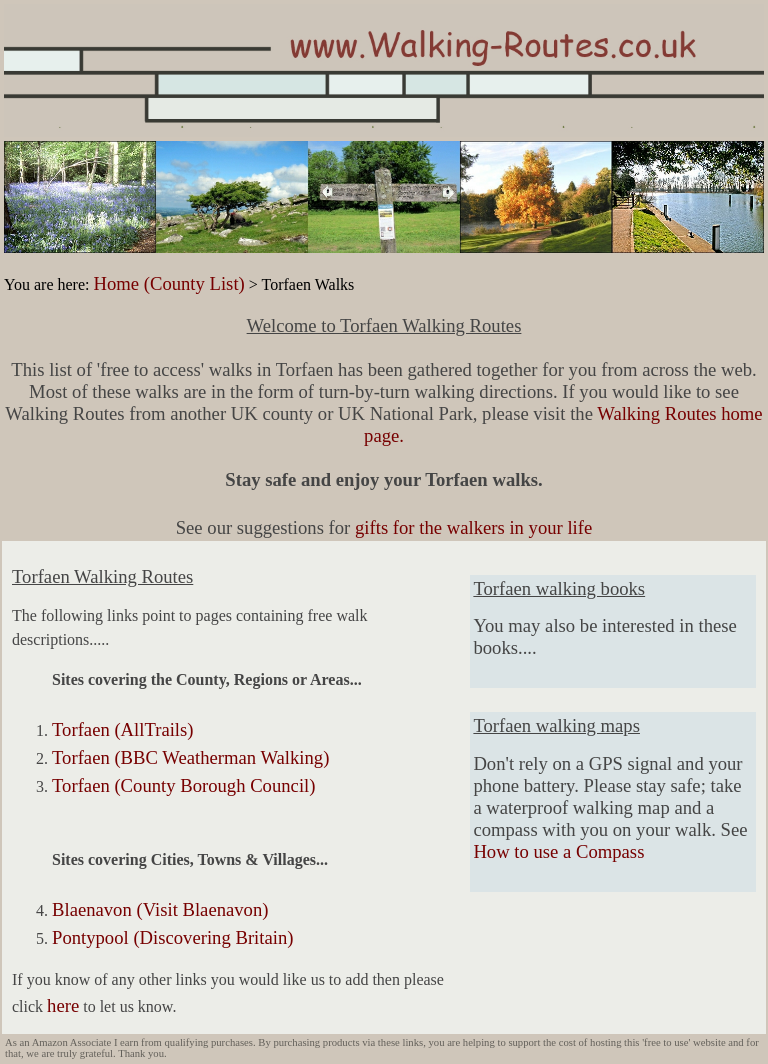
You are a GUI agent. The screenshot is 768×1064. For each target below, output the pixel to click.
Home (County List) (168, 283)
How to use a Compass (558, 851)
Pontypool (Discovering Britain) (172, 937)
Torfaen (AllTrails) (123, 729)
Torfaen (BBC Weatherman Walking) (190, 757)
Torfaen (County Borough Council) (183, 785)
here (63, 1005)
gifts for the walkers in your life (473, 527)
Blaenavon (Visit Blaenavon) (160, 909)
